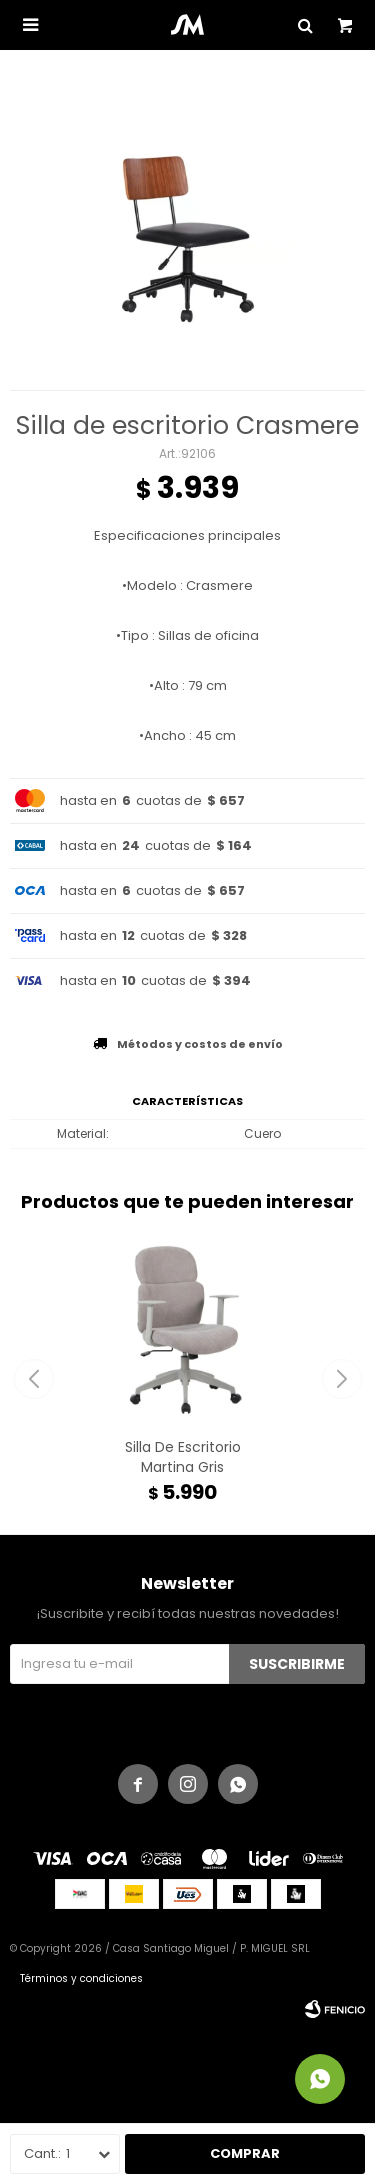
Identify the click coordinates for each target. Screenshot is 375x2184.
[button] (341, 1379)
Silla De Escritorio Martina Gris (183, 1457)
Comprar (245, 2153)
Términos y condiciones (81, 1978)
